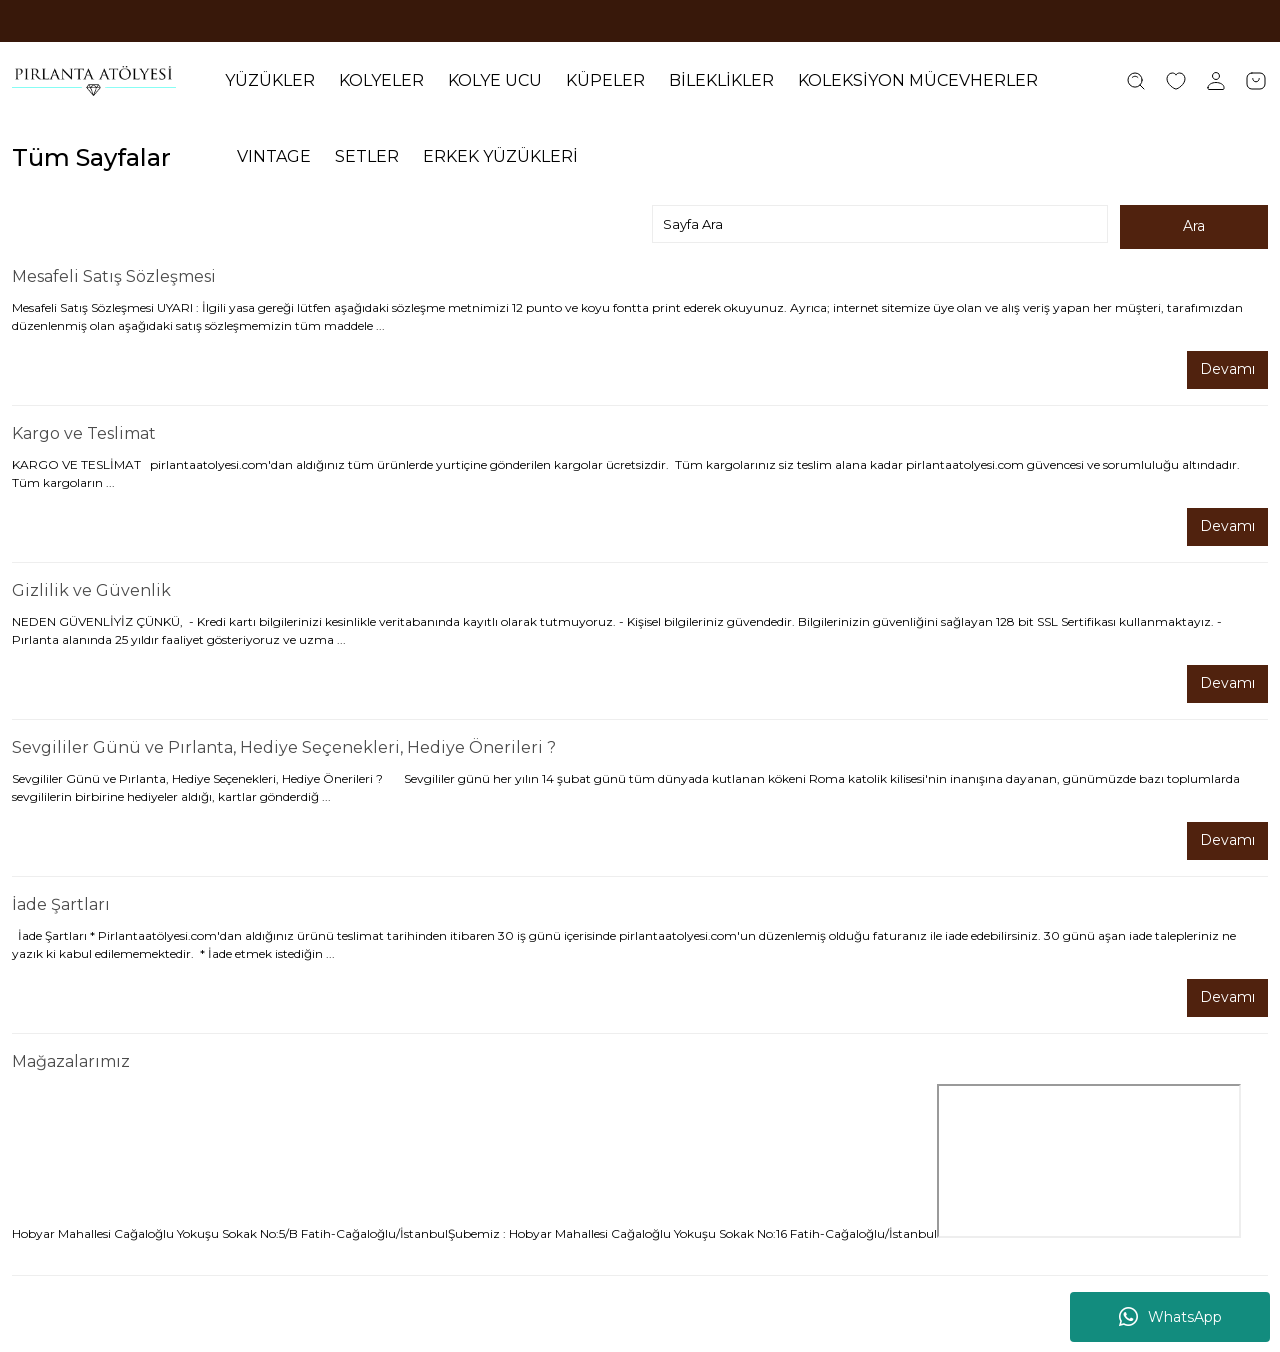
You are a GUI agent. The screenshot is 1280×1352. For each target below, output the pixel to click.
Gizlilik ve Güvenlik (91, 590)
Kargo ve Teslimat (84, 433)
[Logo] (94, 81)
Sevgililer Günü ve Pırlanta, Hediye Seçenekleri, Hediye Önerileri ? (284, 747)
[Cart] (1256, 81)
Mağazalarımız (71, 1061)
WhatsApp (1170, 1317)
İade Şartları (61, 904)
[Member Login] (1216, 81)
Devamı (1227, 370)
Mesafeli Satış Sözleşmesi (114, 276)
